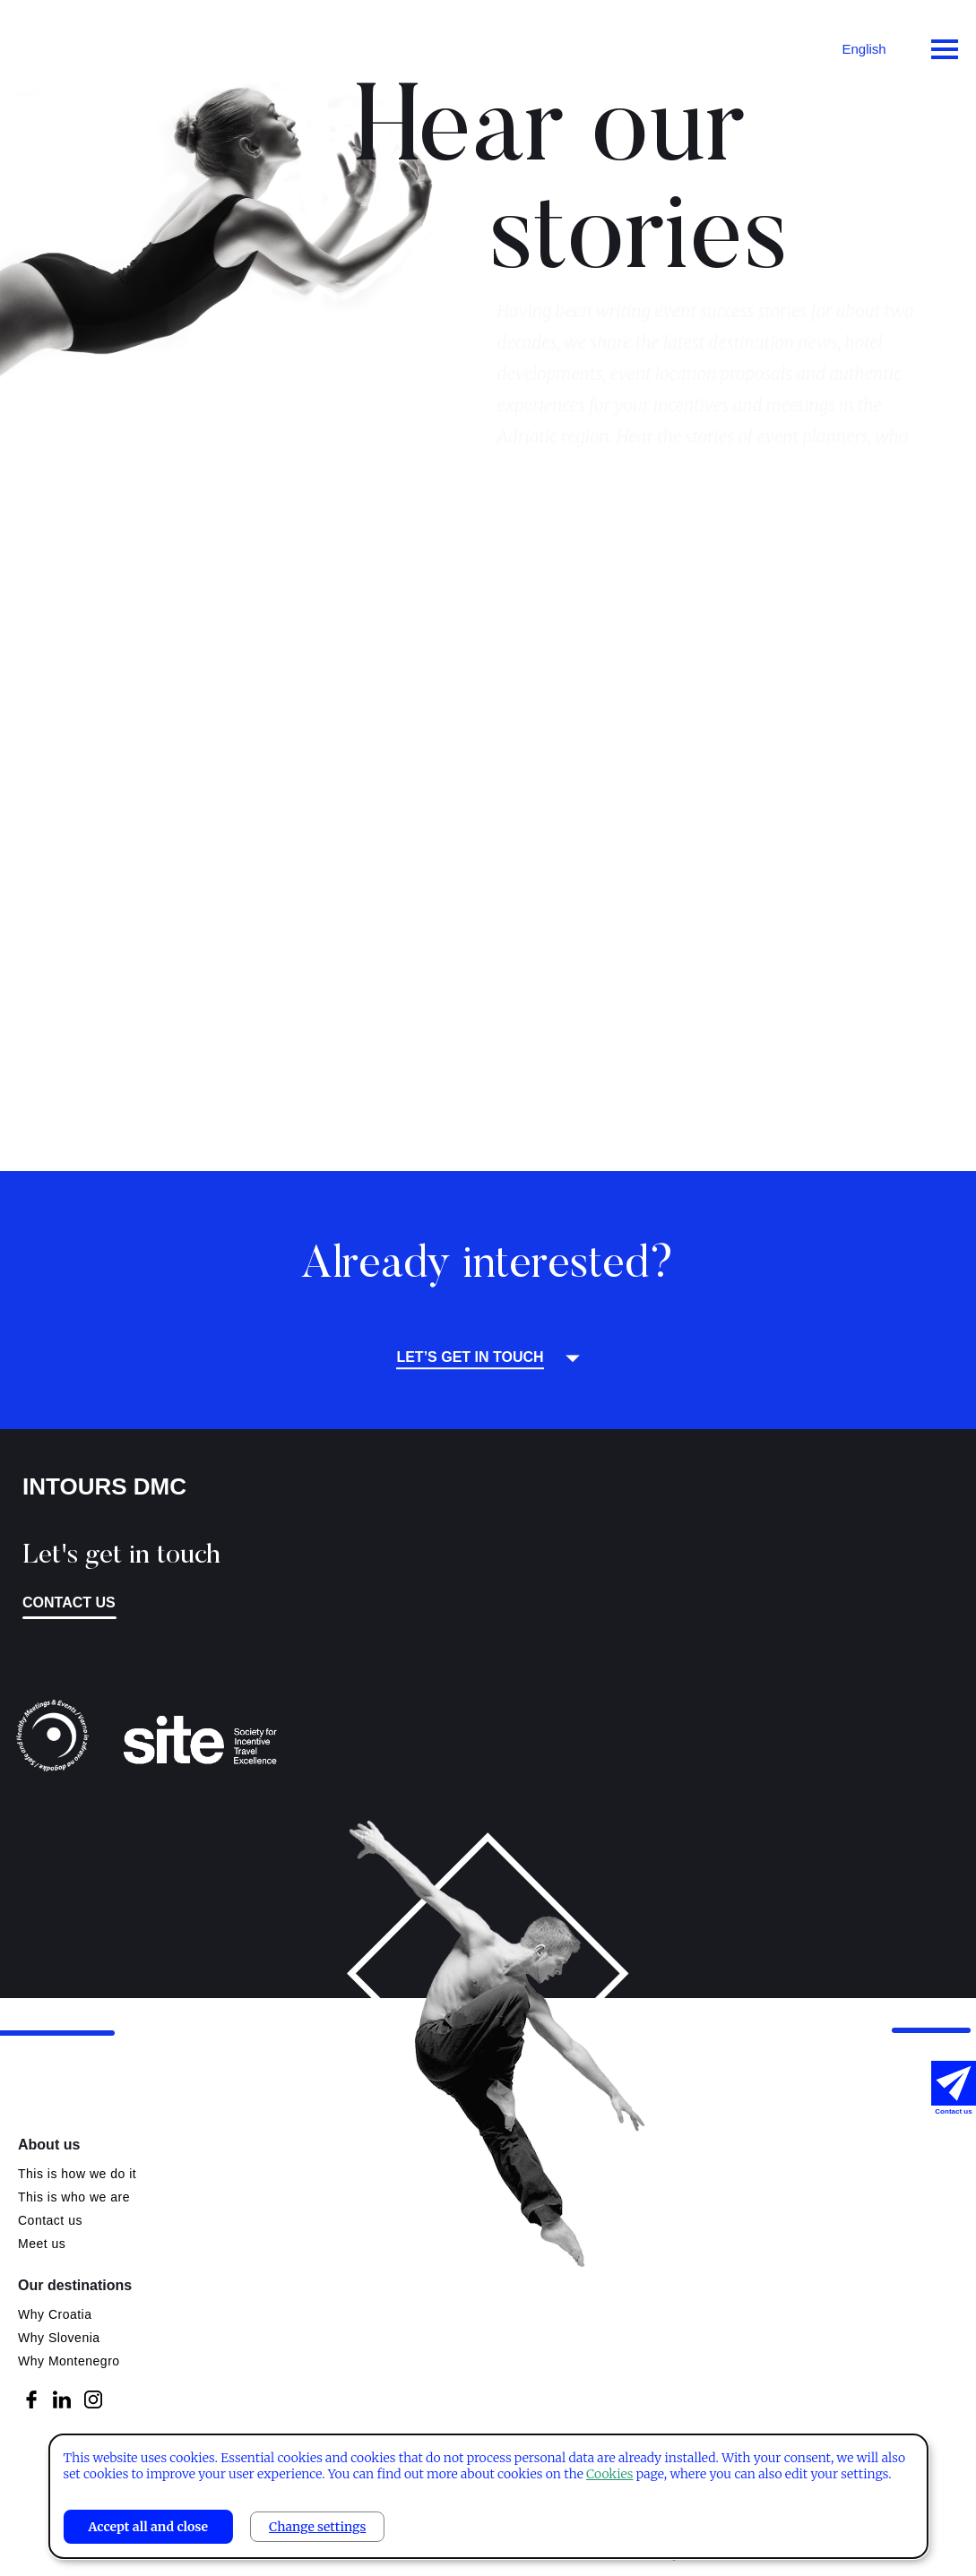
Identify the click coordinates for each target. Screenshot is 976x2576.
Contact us (69, 1602)
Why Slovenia (59, 2337)
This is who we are (74, 2197)
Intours (89, 45)
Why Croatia (55, 2314)
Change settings (317, 2527)
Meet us (41, 2243)
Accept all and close (148, 2527)
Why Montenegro (69, 2361)
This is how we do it (77, 2174)
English (863, 48)
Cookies (609, 2474)
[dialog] (487, 2496)
